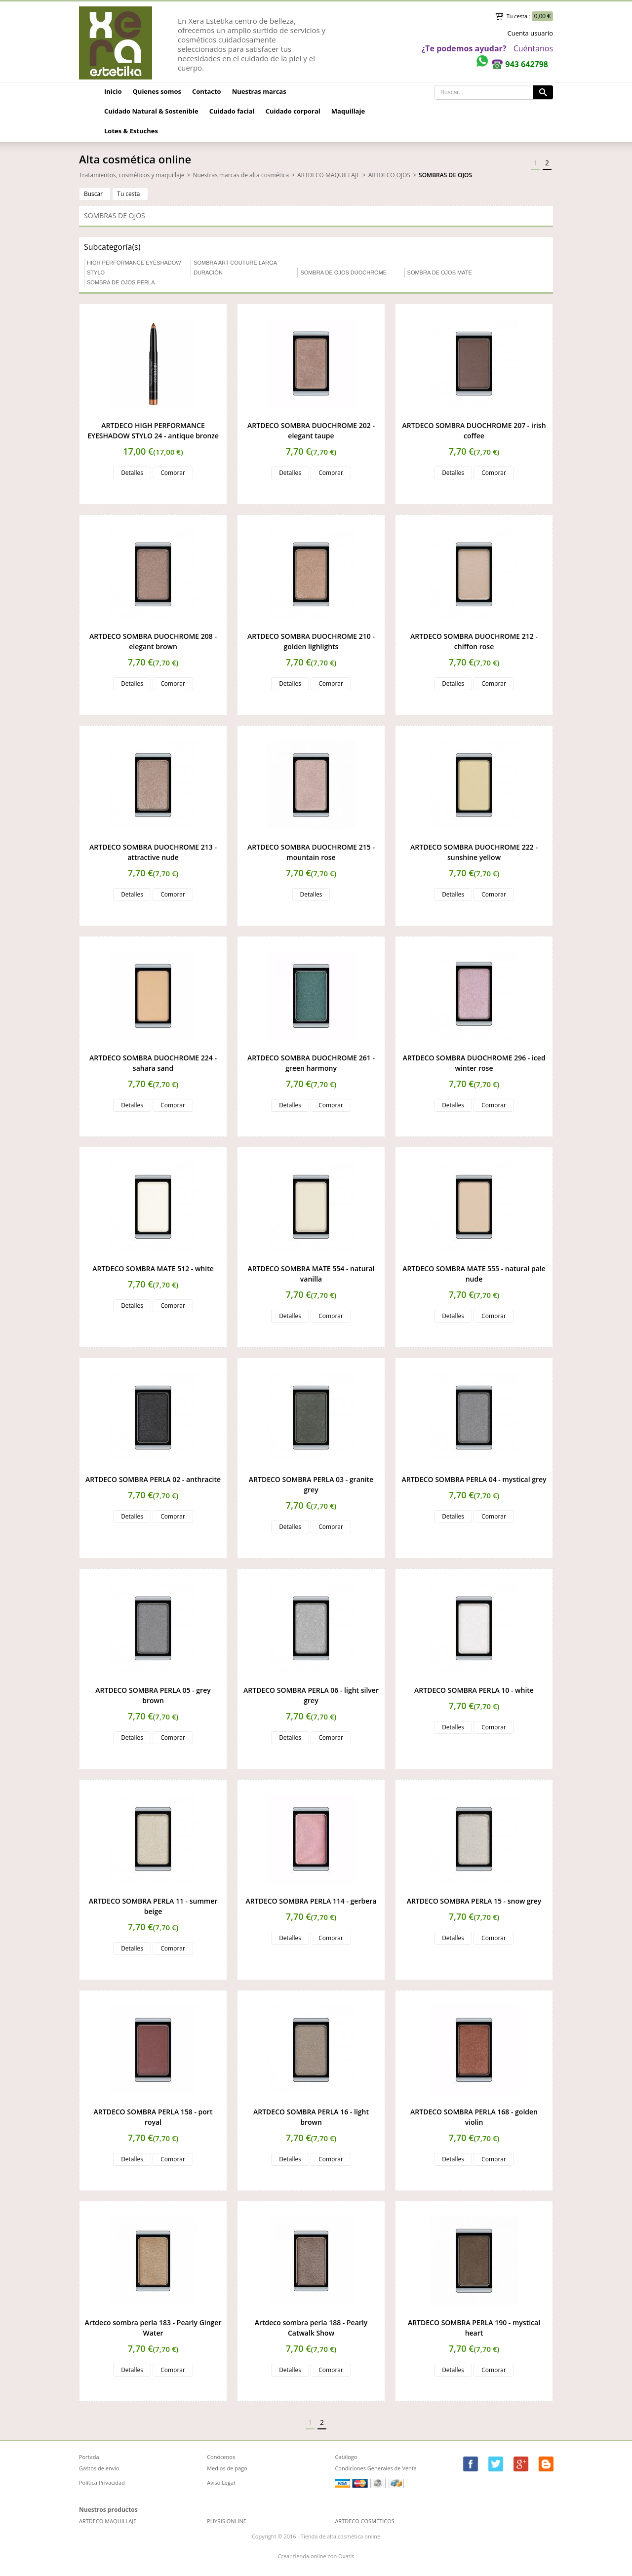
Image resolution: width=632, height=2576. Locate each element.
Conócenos (221, 2456)
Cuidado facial (232, 111)
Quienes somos (157, 91)
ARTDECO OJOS (389, 175)
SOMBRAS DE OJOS (445, 175)
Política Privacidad (102, 2482)
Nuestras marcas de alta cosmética (241, 175)
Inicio (113, 91)
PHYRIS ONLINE (226, 2521)
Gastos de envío (99, 2468)
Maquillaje (348, 111)
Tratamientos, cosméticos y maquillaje (132, 175)
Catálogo (346, 2456)
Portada (89, 2456)
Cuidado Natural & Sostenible (151, 111)
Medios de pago (227, 2468)
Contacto (206, 91)
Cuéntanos (533, 48)
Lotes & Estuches (131, 130)
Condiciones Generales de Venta (376, 2468)
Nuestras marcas (259, 91)
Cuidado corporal (293, 111)
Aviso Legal (221, 2482)
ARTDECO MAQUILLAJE (328, 175)
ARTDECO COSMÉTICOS (364, 2521)
